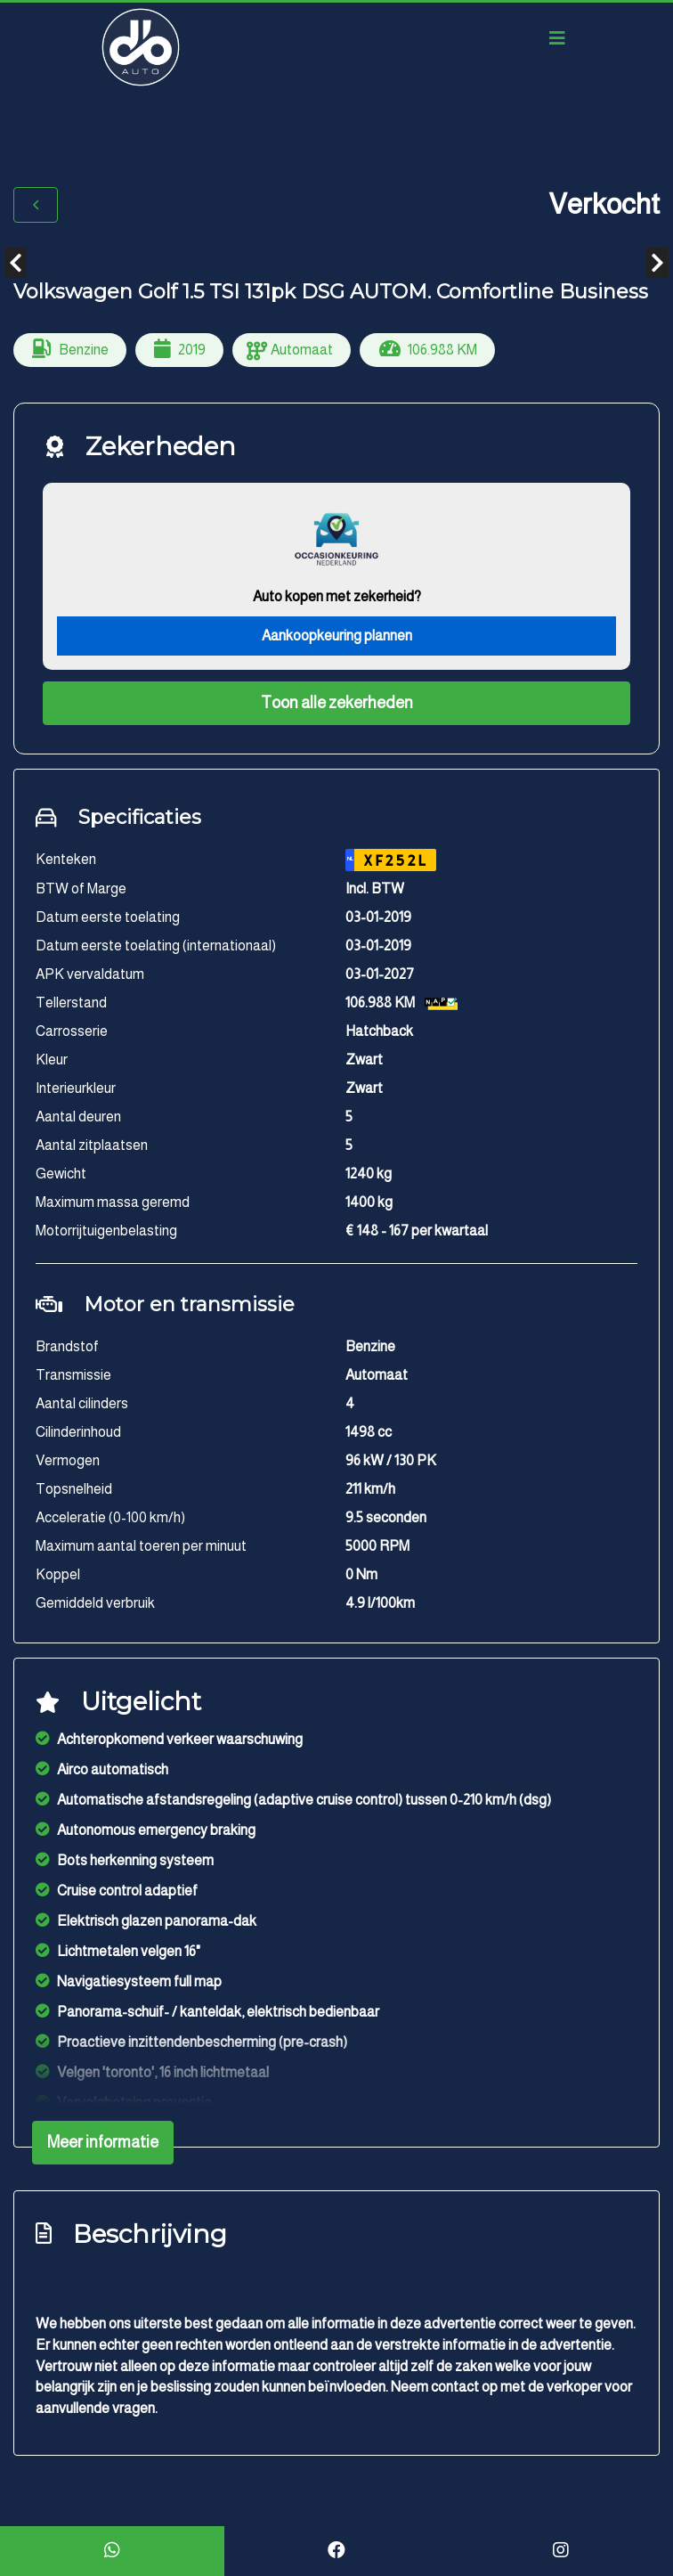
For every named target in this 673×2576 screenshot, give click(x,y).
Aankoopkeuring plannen (337, 635)
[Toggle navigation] (557, 38)
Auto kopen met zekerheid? (337, 596)
